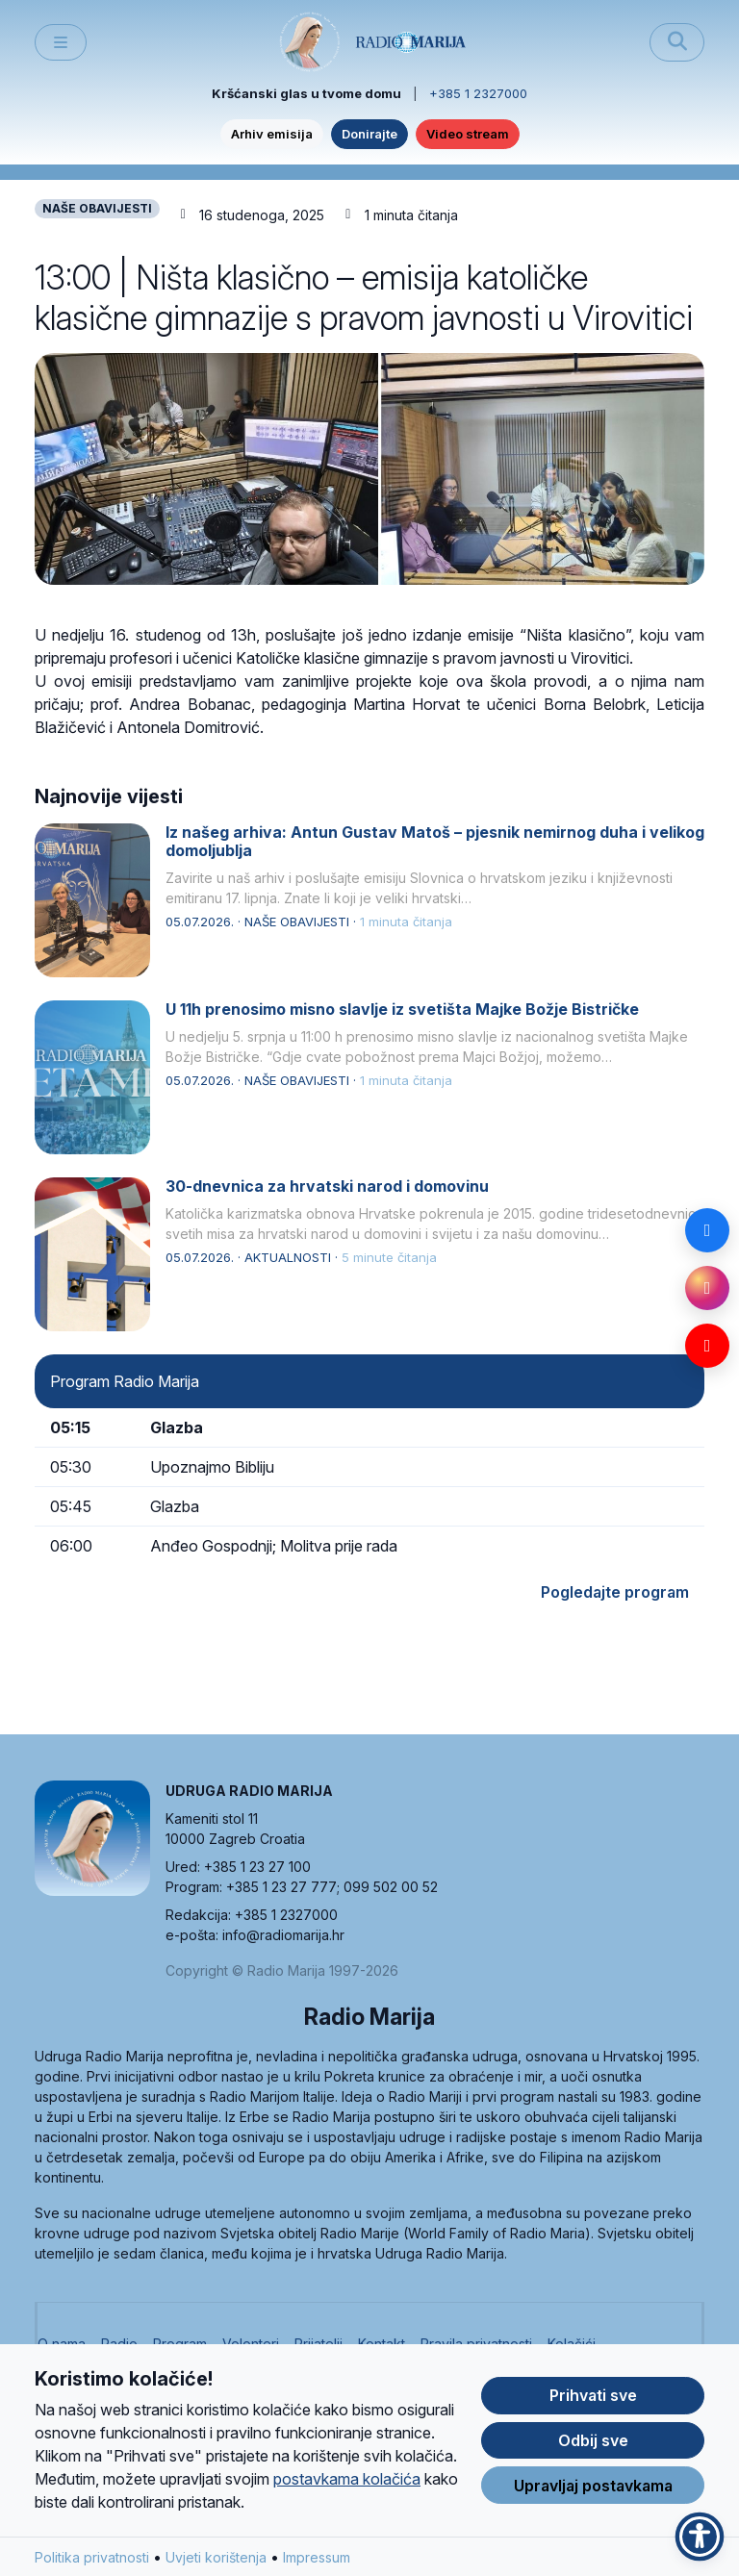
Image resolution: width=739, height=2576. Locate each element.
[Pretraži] (677, 42)
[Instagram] (707, 1288)
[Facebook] (707, 1230)
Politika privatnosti (92, 2557)
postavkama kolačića (346, 2478)
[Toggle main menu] (61, 43)
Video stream (467, 133)
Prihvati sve (593, 2395)
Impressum (316, 2557)
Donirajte (369, 133)
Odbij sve (593, 2440)
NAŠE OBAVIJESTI (97, 208)
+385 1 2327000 (478, 93)
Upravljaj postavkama (593, 2485)
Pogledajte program (615, 1592)
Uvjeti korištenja (216, 2557)
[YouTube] (707, 1346)
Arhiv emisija (272, 133)
